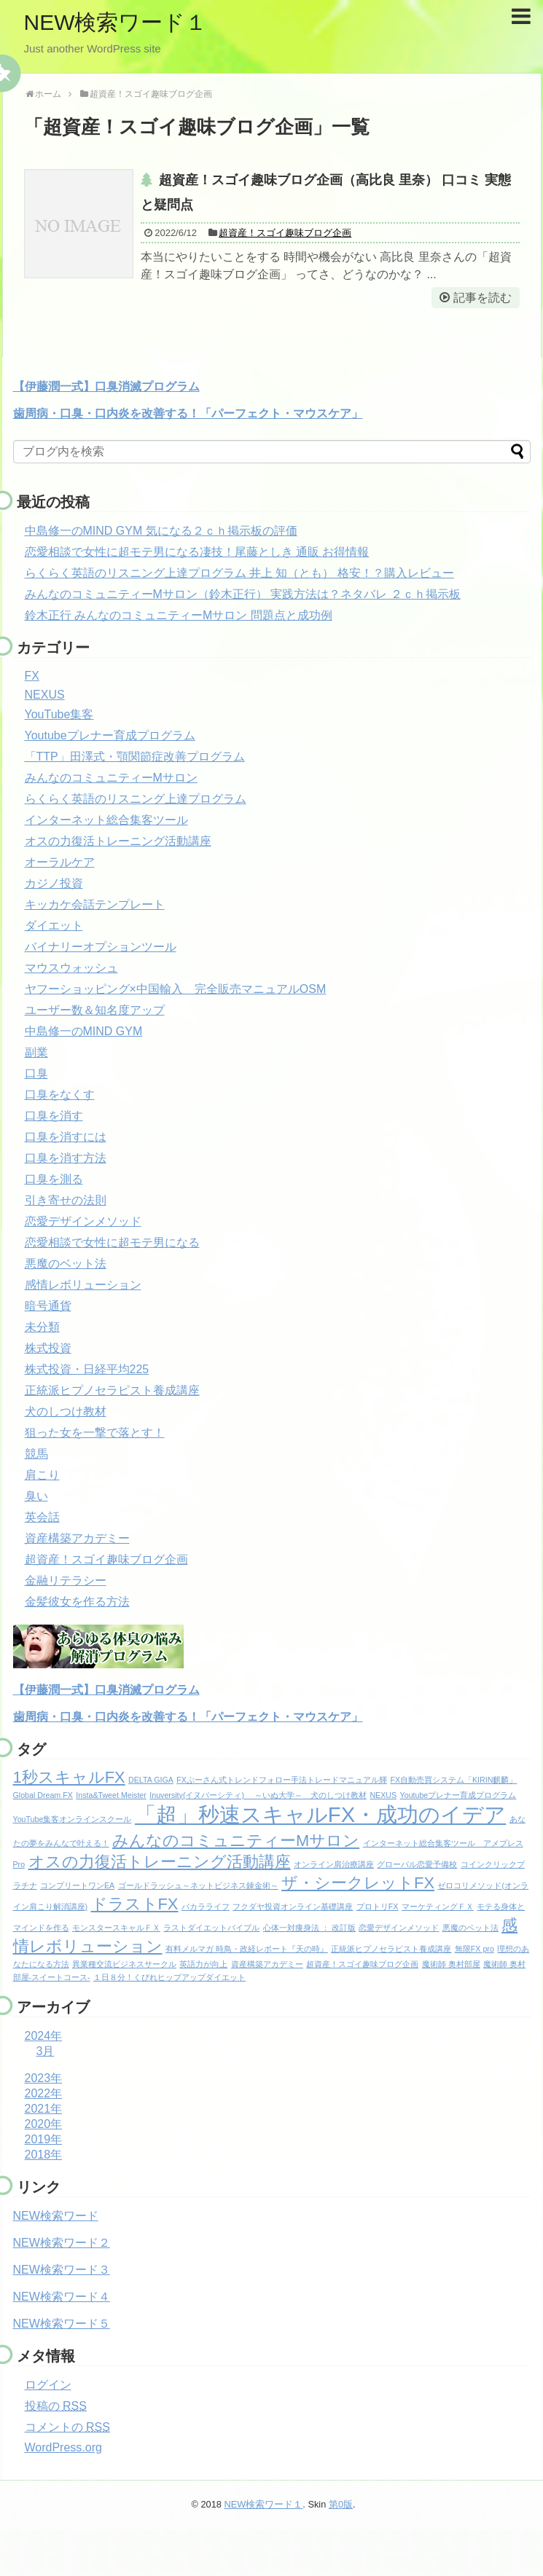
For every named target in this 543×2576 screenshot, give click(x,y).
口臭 (36, 1073)
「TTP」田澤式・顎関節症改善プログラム (135, 756)
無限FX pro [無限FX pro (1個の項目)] (474, 1948)
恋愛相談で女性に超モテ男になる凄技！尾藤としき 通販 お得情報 (197, 552)
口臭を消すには (65, 1137)
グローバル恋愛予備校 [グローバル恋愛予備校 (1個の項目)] (417, 1864)
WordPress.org (63, 2447)
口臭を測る (54, 1179)
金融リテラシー (65, 1580)
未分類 (42, 1327)
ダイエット (54, 925)
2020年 (44, 2124)
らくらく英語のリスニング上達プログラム (135, 799)
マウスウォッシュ (71, 968)
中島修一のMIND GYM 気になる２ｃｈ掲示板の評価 (161, 531)
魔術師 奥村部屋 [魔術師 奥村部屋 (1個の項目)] (451, 1964)
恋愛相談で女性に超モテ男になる (112, 1242)
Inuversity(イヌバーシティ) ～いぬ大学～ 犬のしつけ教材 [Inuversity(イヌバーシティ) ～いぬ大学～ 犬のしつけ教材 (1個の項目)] (258, 1795)
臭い (36, 1496)
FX (32, 675)
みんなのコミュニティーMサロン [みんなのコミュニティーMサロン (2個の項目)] (235, 1840)
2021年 (44, 2108)
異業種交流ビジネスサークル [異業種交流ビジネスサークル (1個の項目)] (124, 1964)
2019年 (44, 2139)
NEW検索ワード (55, 2216)
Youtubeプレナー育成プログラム (110, 735)
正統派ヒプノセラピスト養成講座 (112, 1390)
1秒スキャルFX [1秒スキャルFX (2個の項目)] (69, 1777)
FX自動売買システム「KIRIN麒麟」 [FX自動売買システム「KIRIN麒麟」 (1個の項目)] (453, 1779)
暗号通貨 (48, 1306)
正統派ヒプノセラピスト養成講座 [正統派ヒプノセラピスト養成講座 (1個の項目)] (391, 1948)
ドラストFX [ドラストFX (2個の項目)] (135, 1904)
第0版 (341, 2504)
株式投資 (48, 1348)
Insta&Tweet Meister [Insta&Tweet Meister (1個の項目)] (111, 1795)
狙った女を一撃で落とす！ (95, 1432)
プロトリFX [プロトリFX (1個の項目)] (377, 1906)
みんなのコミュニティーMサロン (111, 777)
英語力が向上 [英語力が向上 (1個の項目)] (203, 1964)
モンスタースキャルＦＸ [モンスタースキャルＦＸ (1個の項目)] (116, 1927)
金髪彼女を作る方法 (77, 1601)
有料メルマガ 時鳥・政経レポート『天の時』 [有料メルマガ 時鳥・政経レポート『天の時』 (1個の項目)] (246, 1948)
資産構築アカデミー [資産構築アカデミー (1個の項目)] (267, 1964)
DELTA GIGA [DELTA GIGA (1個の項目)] (150, 1779)
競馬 (36, 1454)
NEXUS (45, 694)
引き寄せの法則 (65, 1200)
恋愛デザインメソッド (83, 1221)
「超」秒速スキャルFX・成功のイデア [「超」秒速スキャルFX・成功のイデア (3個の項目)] (320, 1814)
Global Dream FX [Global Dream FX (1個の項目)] (43, 1795)
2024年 (44, 2036)
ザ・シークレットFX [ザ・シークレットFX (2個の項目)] (357, 1883)
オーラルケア (60, 862)
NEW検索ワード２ (61, 2243)
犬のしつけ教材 (65, 1411)
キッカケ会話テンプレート (95, 904)
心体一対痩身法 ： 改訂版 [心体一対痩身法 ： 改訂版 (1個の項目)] (309, 1927)
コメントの (67, 2427)
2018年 (44, 2154)
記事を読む (482, 297)
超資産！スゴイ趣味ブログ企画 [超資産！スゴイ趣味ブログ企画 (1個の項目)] (362, 1964)
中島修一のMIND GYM (84, 1031)
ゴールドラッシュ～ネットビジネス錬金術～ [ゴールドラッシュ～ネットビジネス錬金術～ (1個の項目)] (198, 1885)
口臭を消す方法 (65, 1158)
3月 (45, 2051)
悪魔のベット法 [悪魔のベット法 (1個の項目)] (470, 1927)
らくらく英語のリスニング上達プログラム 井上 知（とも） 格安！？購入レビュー (239, 573)
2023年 (44, 2078)
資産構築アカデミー (77, 1538)
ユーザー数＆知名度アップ (95, 1010)
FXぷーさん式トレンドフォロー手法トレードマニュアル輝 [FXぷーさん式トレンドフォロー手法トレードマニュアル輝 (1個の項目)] (281, 1779)
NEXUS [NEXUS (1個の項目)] (383, 1795)
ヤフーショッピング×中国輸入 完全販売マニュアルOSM (176, 989)
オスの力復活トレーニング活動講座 (118, 841)
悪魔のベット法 (65, 1263)
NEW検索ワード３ (61, 2269)
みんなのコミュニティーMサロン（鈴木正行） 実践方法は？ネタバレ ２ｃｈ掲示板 (243, 594)
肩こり (42, 1475)
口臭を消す (54, 1116)
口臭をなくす (60, 1094)
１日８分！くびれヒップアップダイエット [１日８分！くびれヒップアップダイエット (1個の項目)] (169, 1977)
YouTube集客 (59, 714)
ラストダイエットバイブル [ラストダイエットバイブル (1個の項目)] (211, 1927)
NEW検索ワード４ (61, 2296)
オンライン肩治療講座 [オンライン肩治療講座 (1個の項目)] (334, 1864)
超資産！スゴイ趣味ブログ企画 (285, 232)
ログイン (48, 2385)
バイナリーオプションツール (100, 947)
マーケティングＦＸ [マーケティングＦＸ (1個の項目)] (438, 1906)
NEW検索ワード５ (61, 2323)
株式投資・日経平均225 (87, 1369)
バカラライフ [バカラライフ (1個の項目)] (205, 1906)
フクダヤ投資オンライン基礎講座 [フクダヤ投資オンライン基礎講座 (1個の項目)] (293, 1906)
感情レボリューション (83, 1285)
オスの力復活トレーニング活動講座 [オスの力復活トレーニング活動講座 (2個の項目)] (159, 1862)
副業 (36, 1052)
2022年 (44, 2093)
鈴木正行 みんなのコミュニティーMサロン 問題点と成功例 (178, 615)
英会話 (42, 1517)
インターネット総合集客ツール (106, 820)
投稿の (56, 2406)
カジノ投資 (54, 883)
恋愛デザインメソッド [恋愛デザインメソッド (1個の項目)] (399, 1927)
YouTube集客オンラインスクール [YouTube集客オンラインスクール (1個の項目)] (72, 1819)
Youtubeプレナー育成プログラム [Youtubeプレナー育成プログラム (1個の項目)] (458, 1795)
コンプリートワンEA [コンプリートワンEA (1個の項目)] (77, 1885)
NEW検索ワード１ (116, 22)
